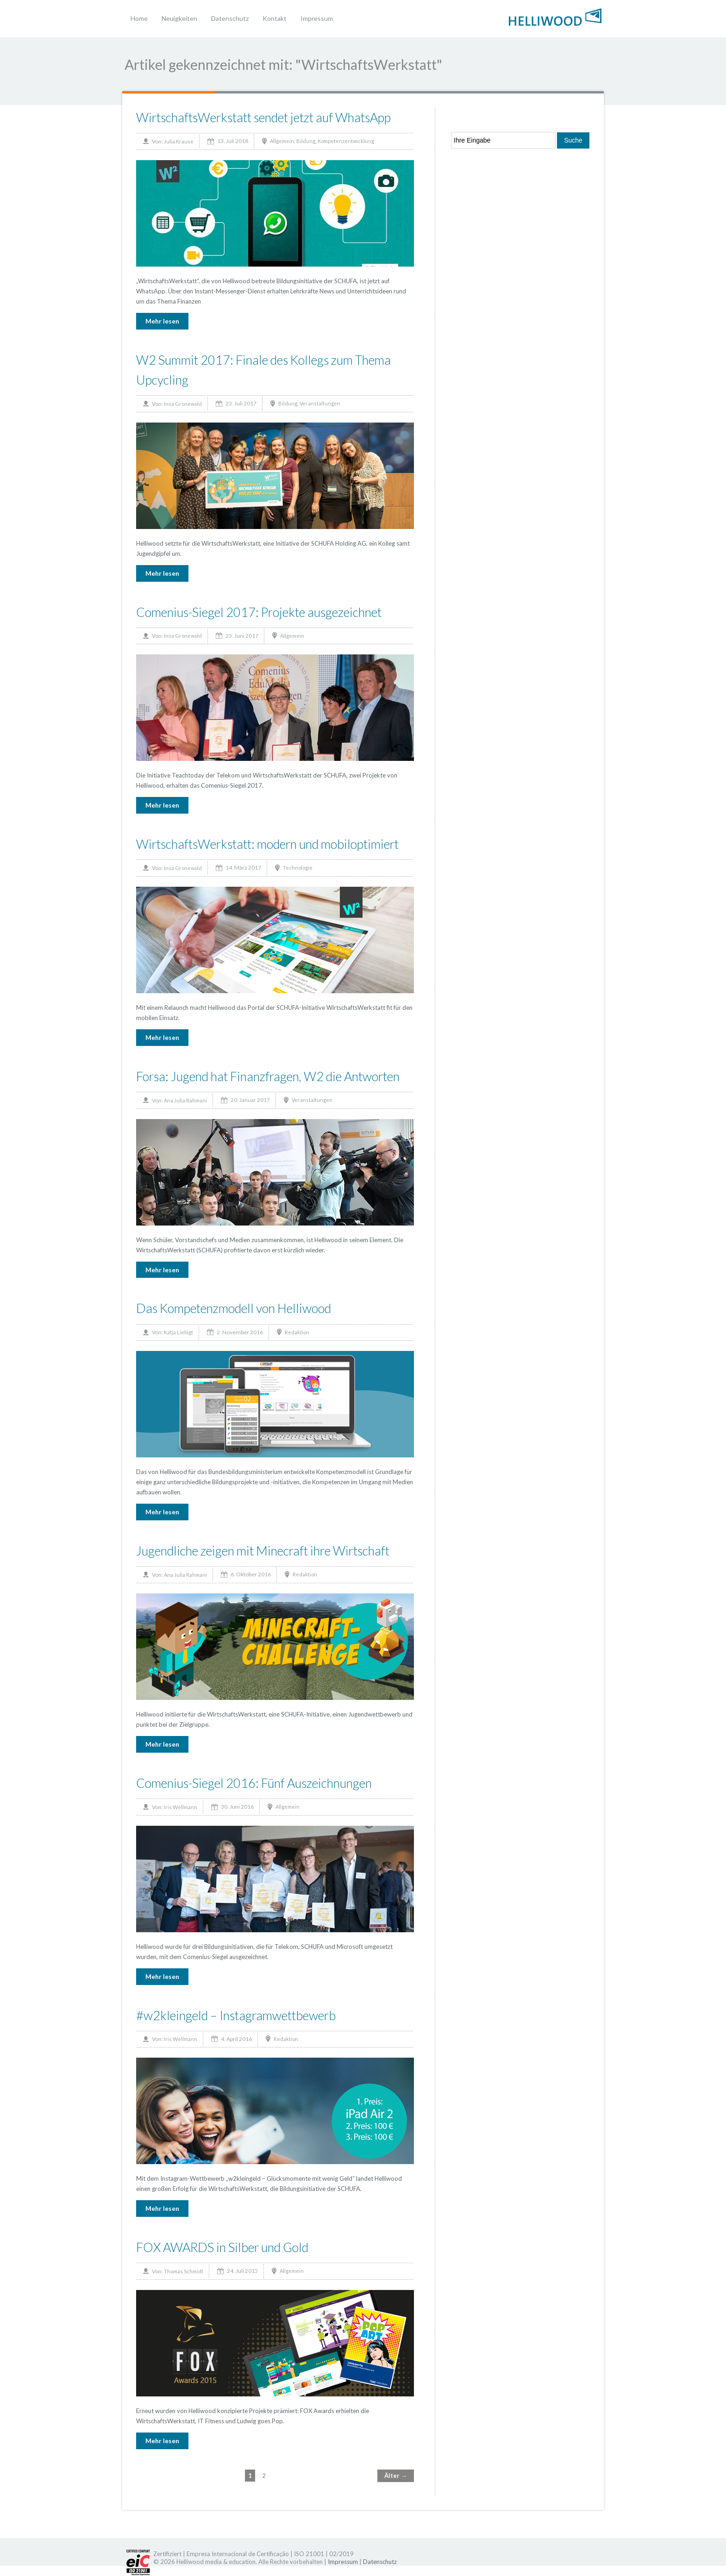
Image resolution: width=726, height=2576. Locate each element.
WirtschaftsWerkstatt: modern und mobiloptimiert (267, 844)
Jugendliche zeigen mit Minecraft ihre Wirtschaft (262, 1550)
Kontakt (275, 18)
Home (139, 18)
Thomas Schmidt (183, 2271)
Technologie (298, 868)
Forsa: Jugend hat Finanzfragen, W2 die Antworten (268, 1076)
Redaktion (297, 1332)
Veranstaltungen (320, 403)
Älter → (395, 2475)
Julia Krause (179, 141)
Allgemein (282, 141)
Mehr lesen (162, 321)
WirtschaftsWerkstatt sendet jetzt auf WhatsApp (263, 117)
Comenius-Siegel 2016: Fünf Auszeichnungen (254, 1783)
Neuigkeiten (179, 18)
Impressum (316, 18)
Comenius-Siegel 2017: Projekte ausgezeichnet (259, 612)
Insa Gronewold (183, 404)
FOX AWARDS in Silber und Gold (222, 2247)
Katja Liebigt (178, 1332)
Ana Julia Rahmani (185, 1100)
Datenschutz (230, 18)
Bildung (305, 141)
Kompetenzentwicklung (346, 141)
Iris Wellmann (180, 1807)
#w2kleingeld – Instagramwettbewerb (236, 2015)
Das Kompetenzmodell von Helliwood (233, 1308)
